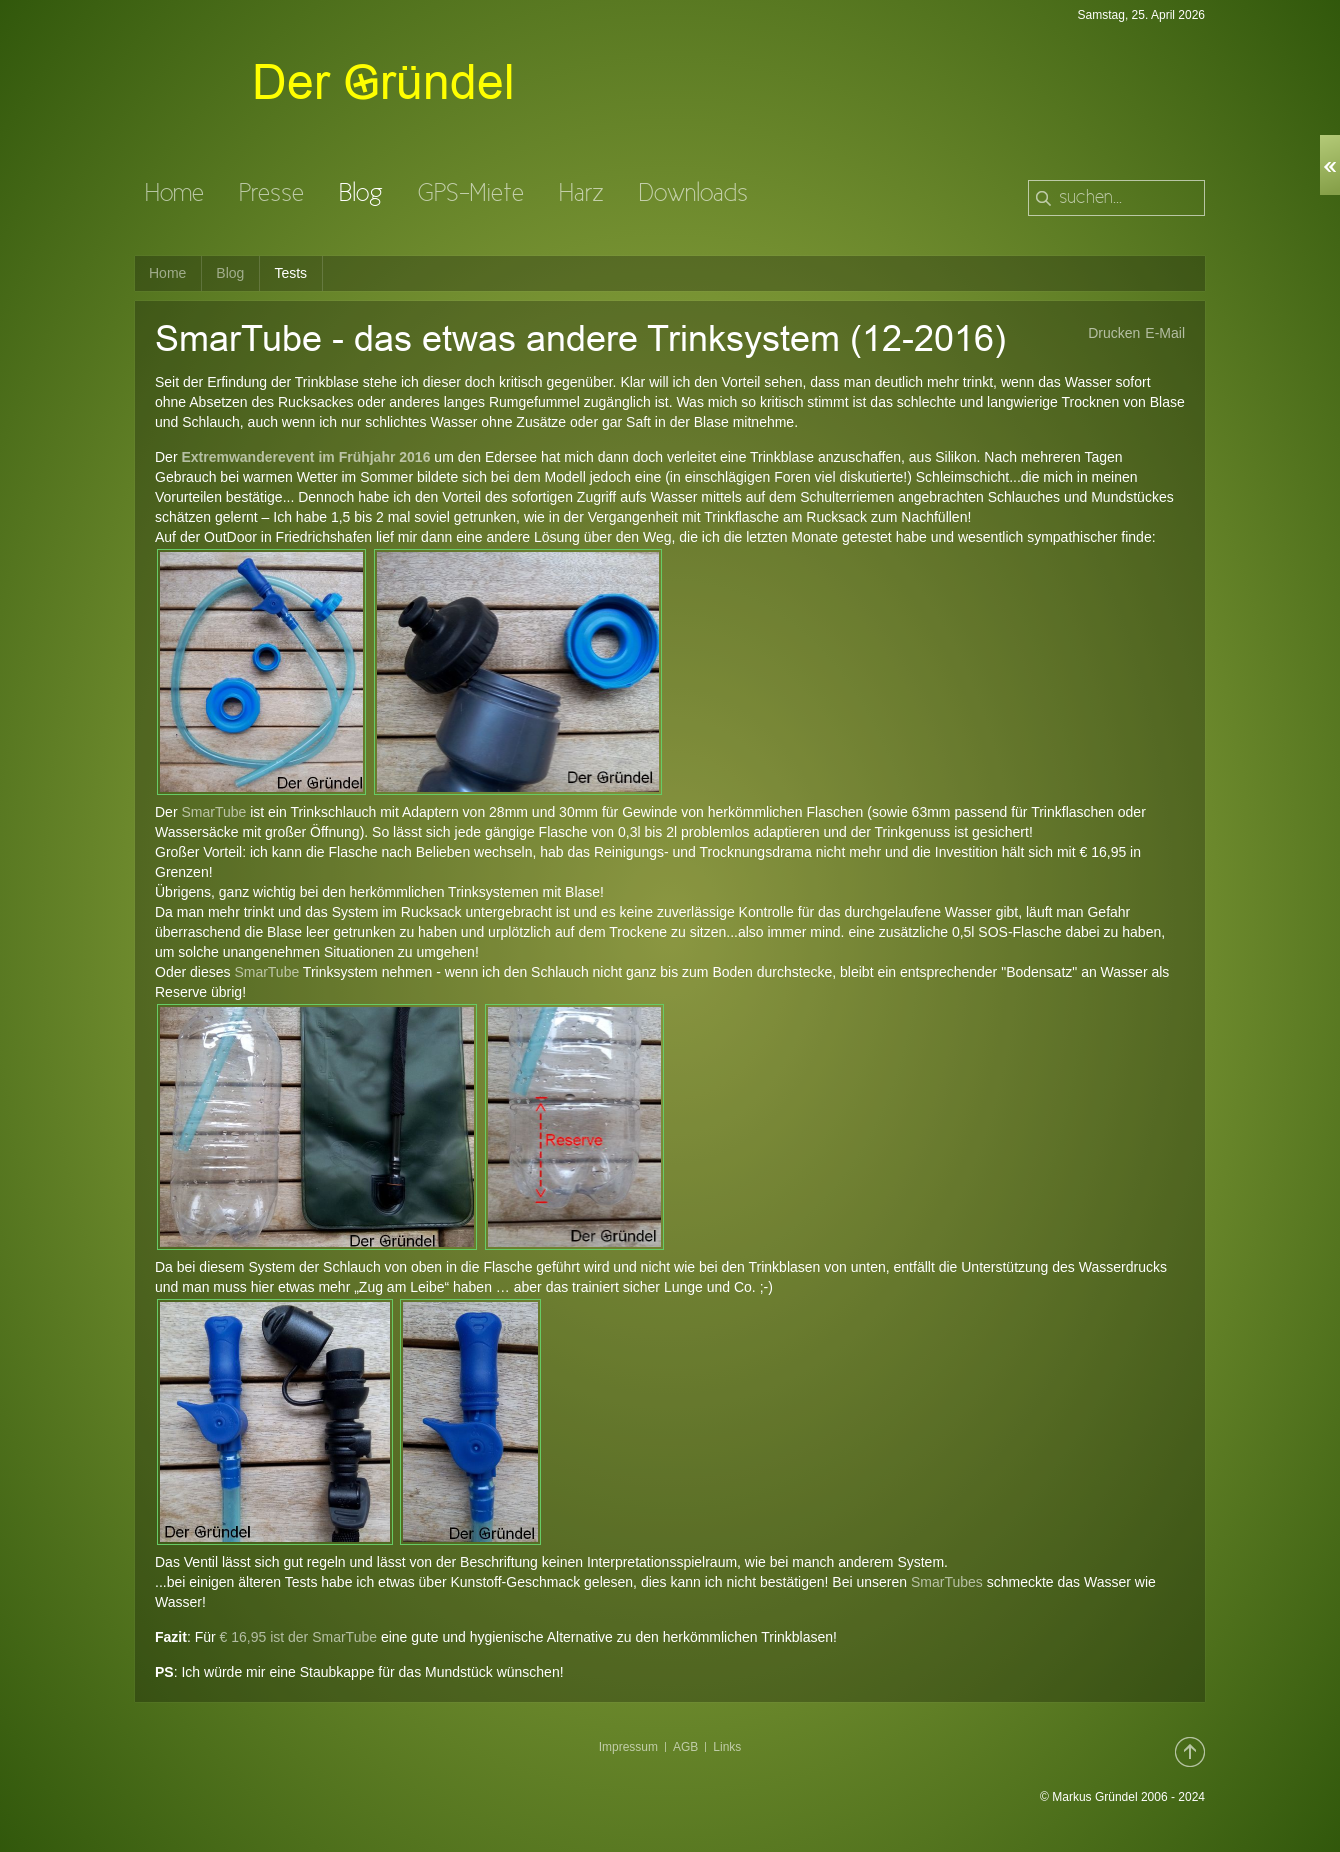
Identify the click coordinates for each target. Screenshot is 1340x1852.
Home (167, 273)
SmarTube (213, 812)
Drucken (1114, 333)
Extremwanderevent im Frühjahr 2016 (305, 457)
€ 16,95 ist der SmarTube (298, 1637)
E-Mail (1165, 333)
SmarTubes (947, 1582)
